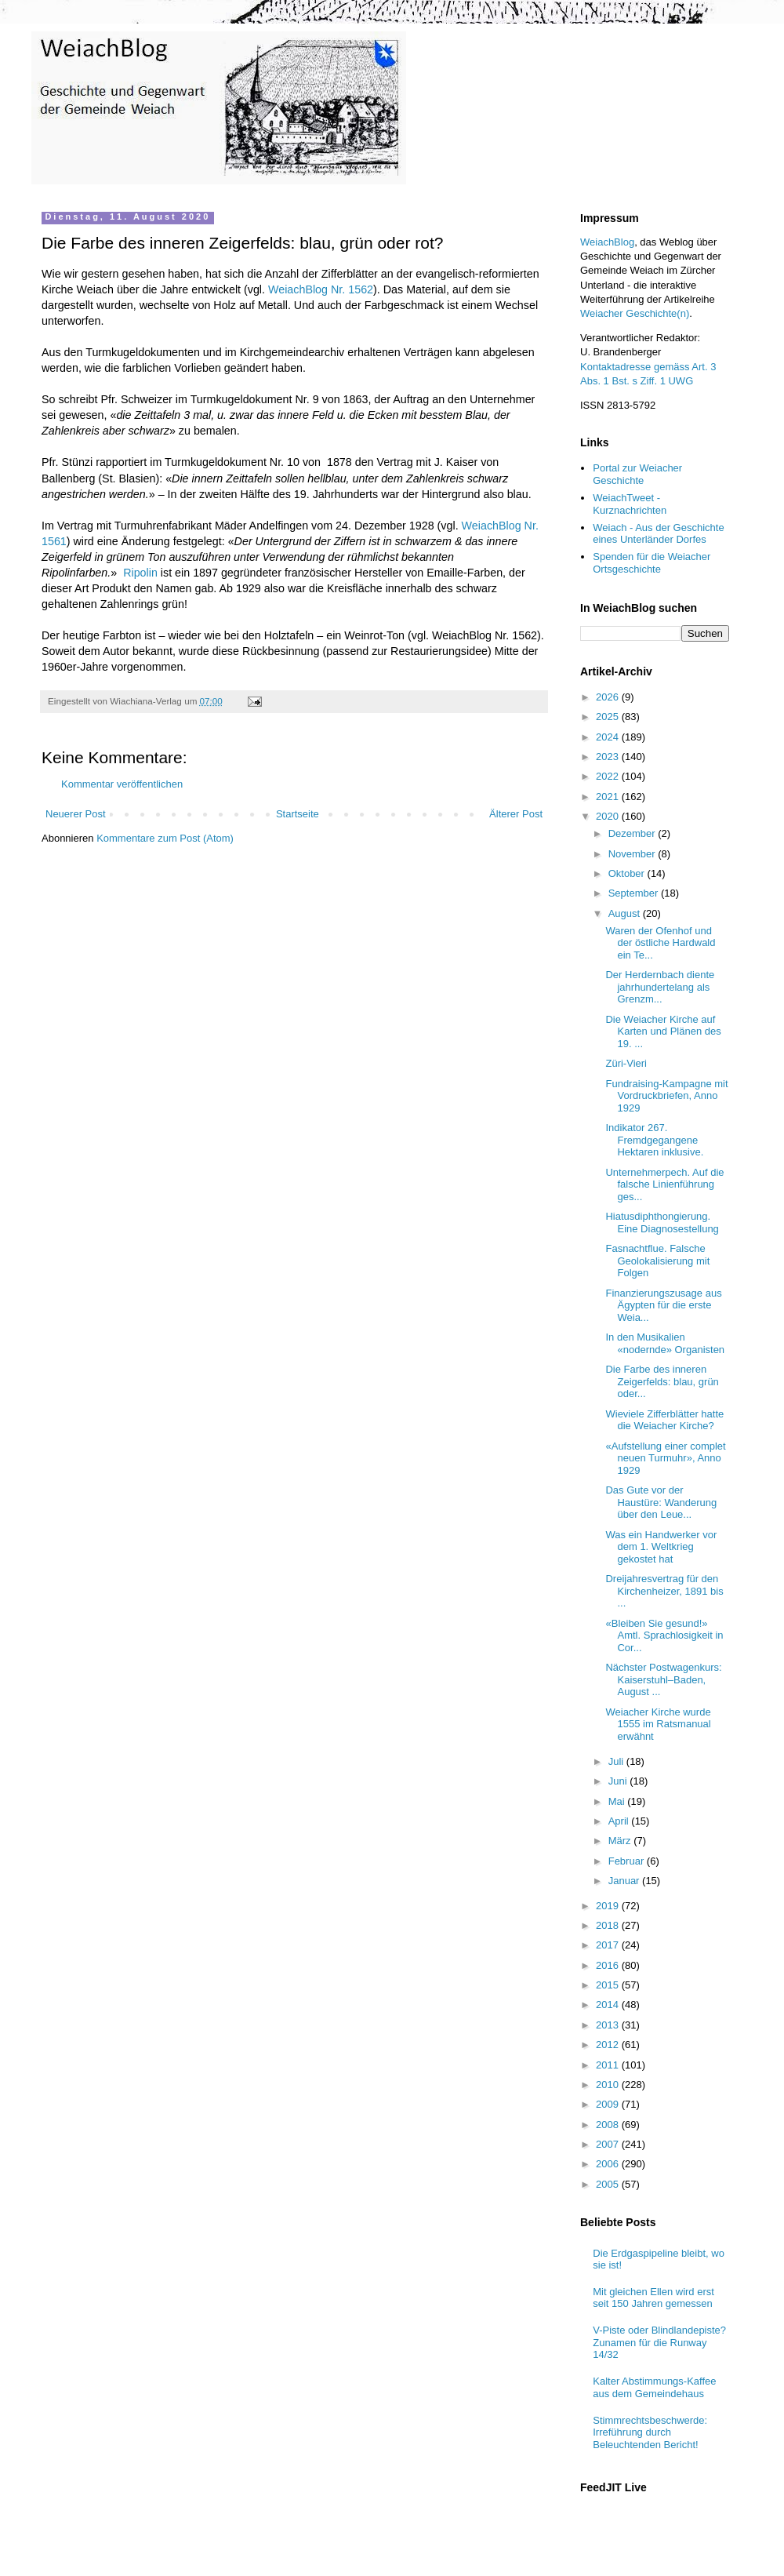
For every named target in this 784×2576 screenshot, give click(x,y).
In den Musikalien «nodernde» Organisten (664, 1343)
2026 (609, 697)
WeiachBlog (607, 242)
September (634, 893)
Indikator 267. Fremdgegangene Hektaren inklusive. (654, 1140)
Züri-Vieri (626, 1063)
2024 (609, 737)
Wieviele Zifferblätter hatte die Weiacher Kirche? (664, 1420)
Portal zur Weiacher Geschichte (637, 474)
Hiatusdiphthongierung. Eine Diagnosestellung (661, 1222)
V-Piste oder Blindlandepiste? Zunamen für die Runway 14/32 (659, 2342)
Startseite (297, 814)
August (625, 913)
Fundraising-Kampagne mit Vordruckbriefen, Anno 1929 (666, 1096)
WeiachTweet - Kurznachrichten (629, 504)
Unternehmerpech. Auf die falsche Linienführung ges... (664, 1184)
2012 (609, 2044)
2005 (609, 2184)
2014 (609, 2004)
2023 (609, 756)
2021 (609, 796)
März (621, 1840)
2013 (609, 2025)
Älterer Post (516, 814)
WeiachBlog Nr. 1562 (320, 289)
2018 (609, 1925)
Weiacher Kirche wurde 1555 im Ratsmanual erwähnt (657, 1724)
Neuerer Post (75, 814)
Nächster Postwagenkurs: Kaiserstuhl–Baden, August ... (663, 1679)
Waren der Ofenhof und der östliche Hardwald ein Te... (660, 943)
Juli (617, 1761)
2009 (609, 2104)
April (620, 1821)
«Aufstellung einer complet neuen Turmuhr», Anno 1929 (665, 1458)
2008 (609, 2124)
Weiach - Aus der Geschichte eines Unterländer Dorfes (658, 534)
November (633, 854)
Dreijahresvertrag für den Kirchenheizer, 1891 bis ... (664, 1591)
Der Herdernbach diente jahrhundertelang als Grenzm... (659, 987)
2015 (609, 1985)
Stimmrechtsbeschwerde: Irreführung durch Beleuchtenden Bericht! (650, 2432)
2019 (609, 1906)
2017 (609, 1945)
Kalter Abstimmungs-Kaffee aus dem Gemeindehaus (654, 2387)
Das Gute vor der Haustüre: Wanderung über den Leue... (661, 1502)
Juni (619, 1781)
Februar (627, 1861)
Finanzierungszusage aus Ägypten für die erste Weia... (663, 1305)
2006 (609, 2164)
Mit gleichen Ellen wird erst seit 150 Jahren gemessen (653, 2298)
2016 (609, 1965)
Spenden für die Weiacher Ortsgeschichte (651, 563)
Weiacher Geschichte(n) (634, 313)
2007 (609, 2144)
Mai (618, 1801)
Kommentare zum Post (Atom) (165, 838)
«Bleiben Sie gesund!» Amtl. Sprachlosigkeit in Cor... (664, 1635)
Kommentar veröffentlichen (122, 784)
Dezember (633, 833)
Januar (625, 1881)
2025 (609, 716)
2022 (609, 776)
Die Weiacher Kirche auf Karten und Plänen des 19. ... (662, 1031)
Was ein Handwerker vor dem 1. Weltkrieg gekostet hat (661, 1547)
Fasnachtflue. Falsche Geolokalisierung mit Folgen (657, 1261)
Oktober (628, 873)
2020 (609, 816)
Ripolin (140, 572)
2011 (609, 2065)
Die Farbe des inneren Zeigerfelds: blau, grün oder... (661, 1381)
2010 (609, 2084)
